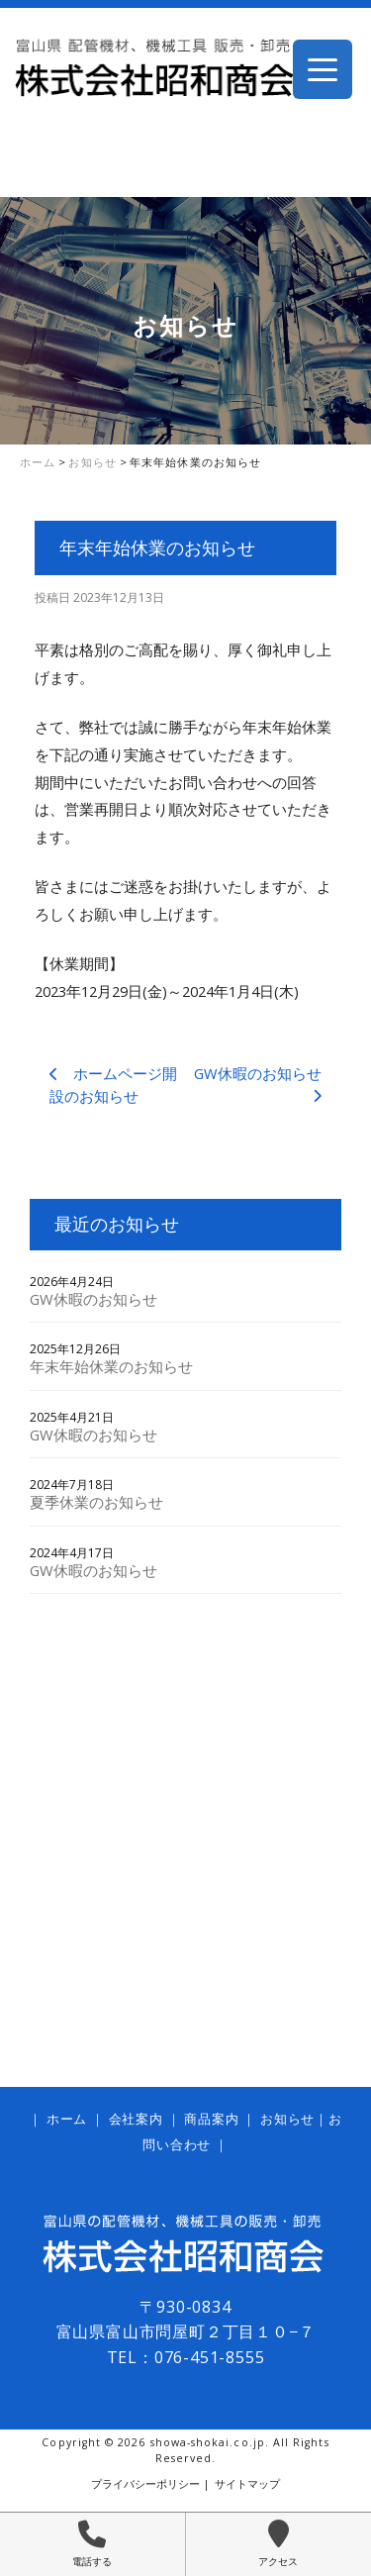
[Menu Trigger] (322, 69)
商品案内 (211, 2119)
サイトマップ (247, 2484)
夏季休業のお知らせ (96, 1502)
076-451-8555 (209, 2357)
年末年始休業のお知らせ (111, 1366)
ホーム (66, 2119)
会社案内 (136, 2119)
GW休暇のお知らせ (93, 1299)
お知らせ (287, 2119)
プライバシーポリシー (145, 2484)
